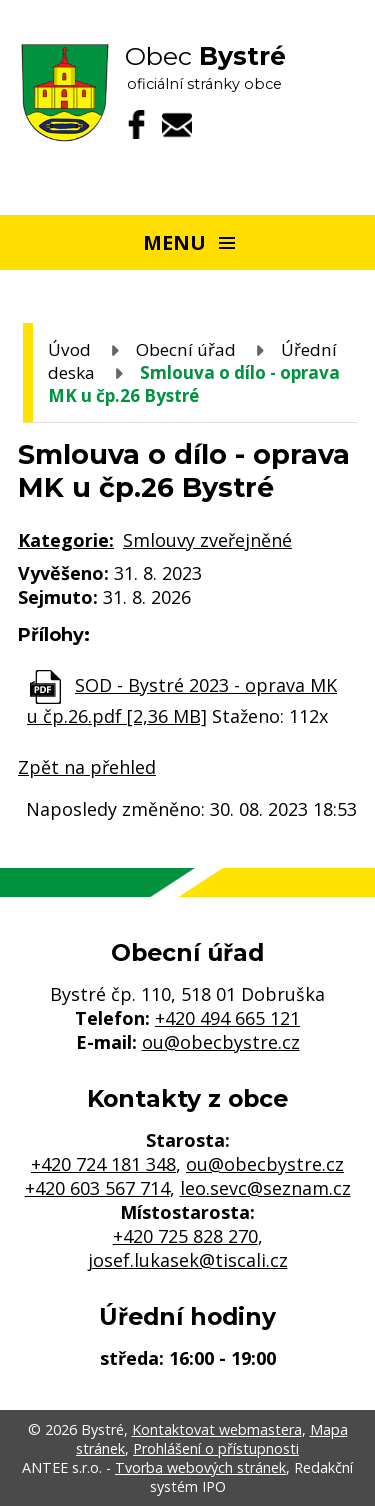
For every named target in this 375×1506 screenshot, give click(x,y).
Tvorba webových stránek (200, 1467)
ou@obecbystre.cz (221, 1042)
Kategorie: (66, 540)
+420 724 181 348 (103, 1164)
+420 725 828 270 (185, 1236)
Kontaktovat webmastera (217, 1429)
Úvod (69, 349)
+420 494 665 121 (227, 1018)
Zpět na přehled (87, 767)
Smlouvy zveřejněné (207, 540)
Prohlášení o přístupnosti (216, 1448)
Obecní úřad (186, 349)
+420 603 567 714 (97, 1188)
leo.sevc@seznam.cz (265, 1188)
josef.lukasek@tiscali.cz (188, 1260)
